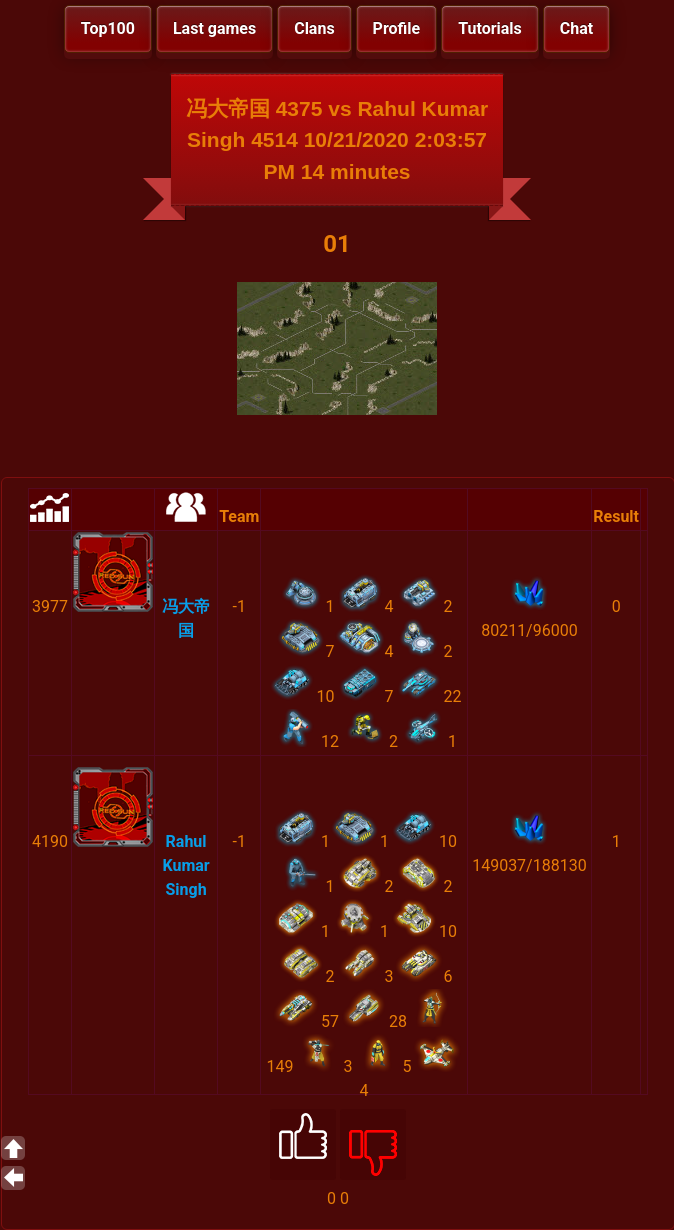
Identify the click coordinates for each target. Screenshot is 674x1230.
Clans (314, 28)
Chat (576, 28)
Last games (214, 28)
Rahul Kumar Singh (185, 865)
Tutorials (490, 28)
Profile (397, 28)
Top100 (108, 28)
